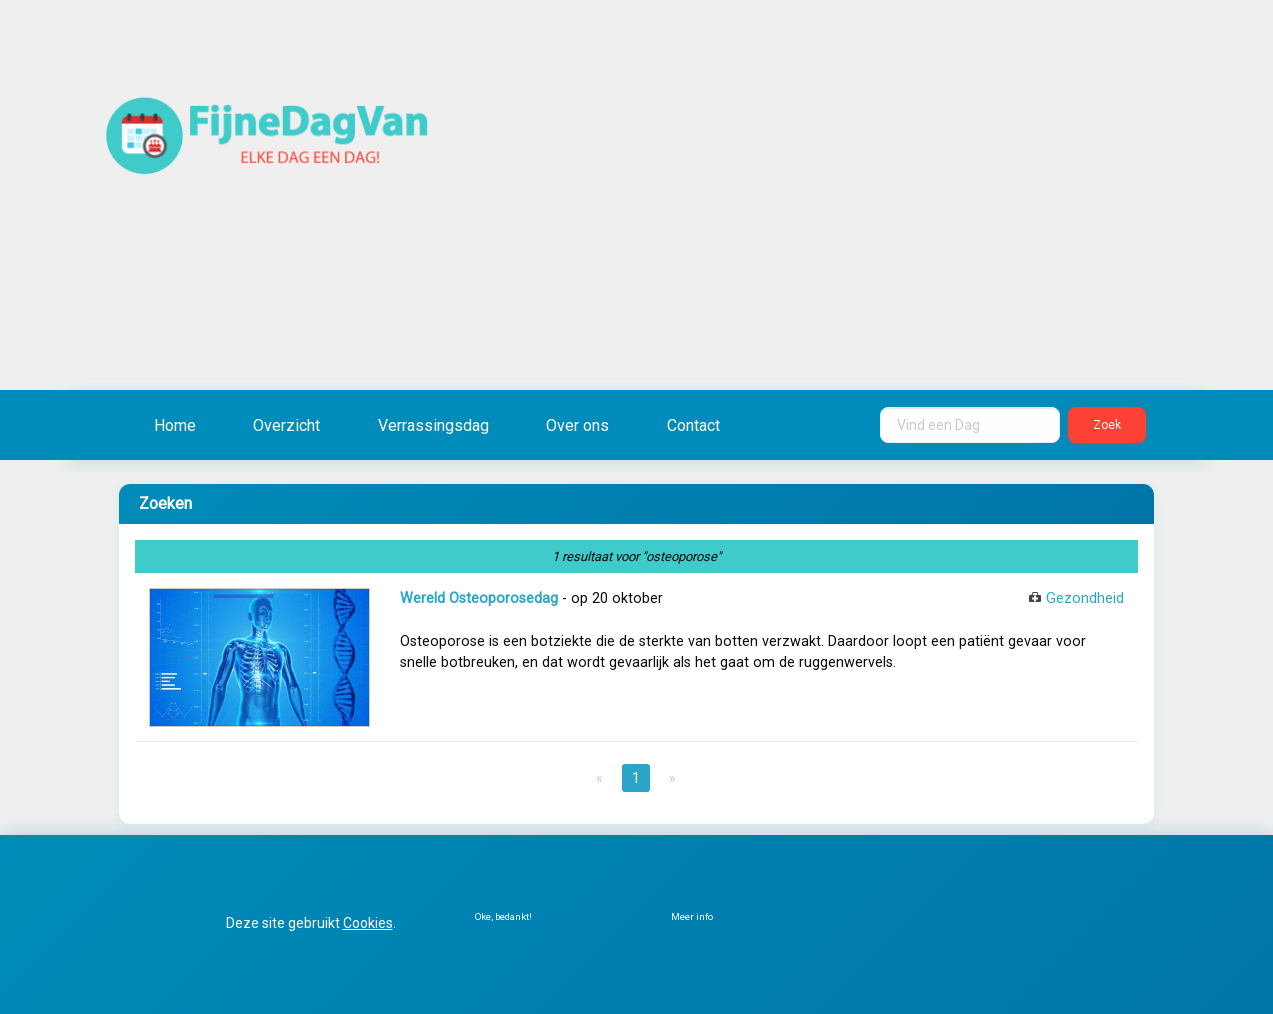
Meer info (692, 916)
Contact (693, 425)
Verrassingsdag (433, 425)
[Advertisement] (864, 230)
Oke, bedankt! (503, 916)
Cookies (368, 923)
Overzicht (286, 425)
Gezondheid (1085, 598)
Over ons (577, 425)
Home (175, 425)
